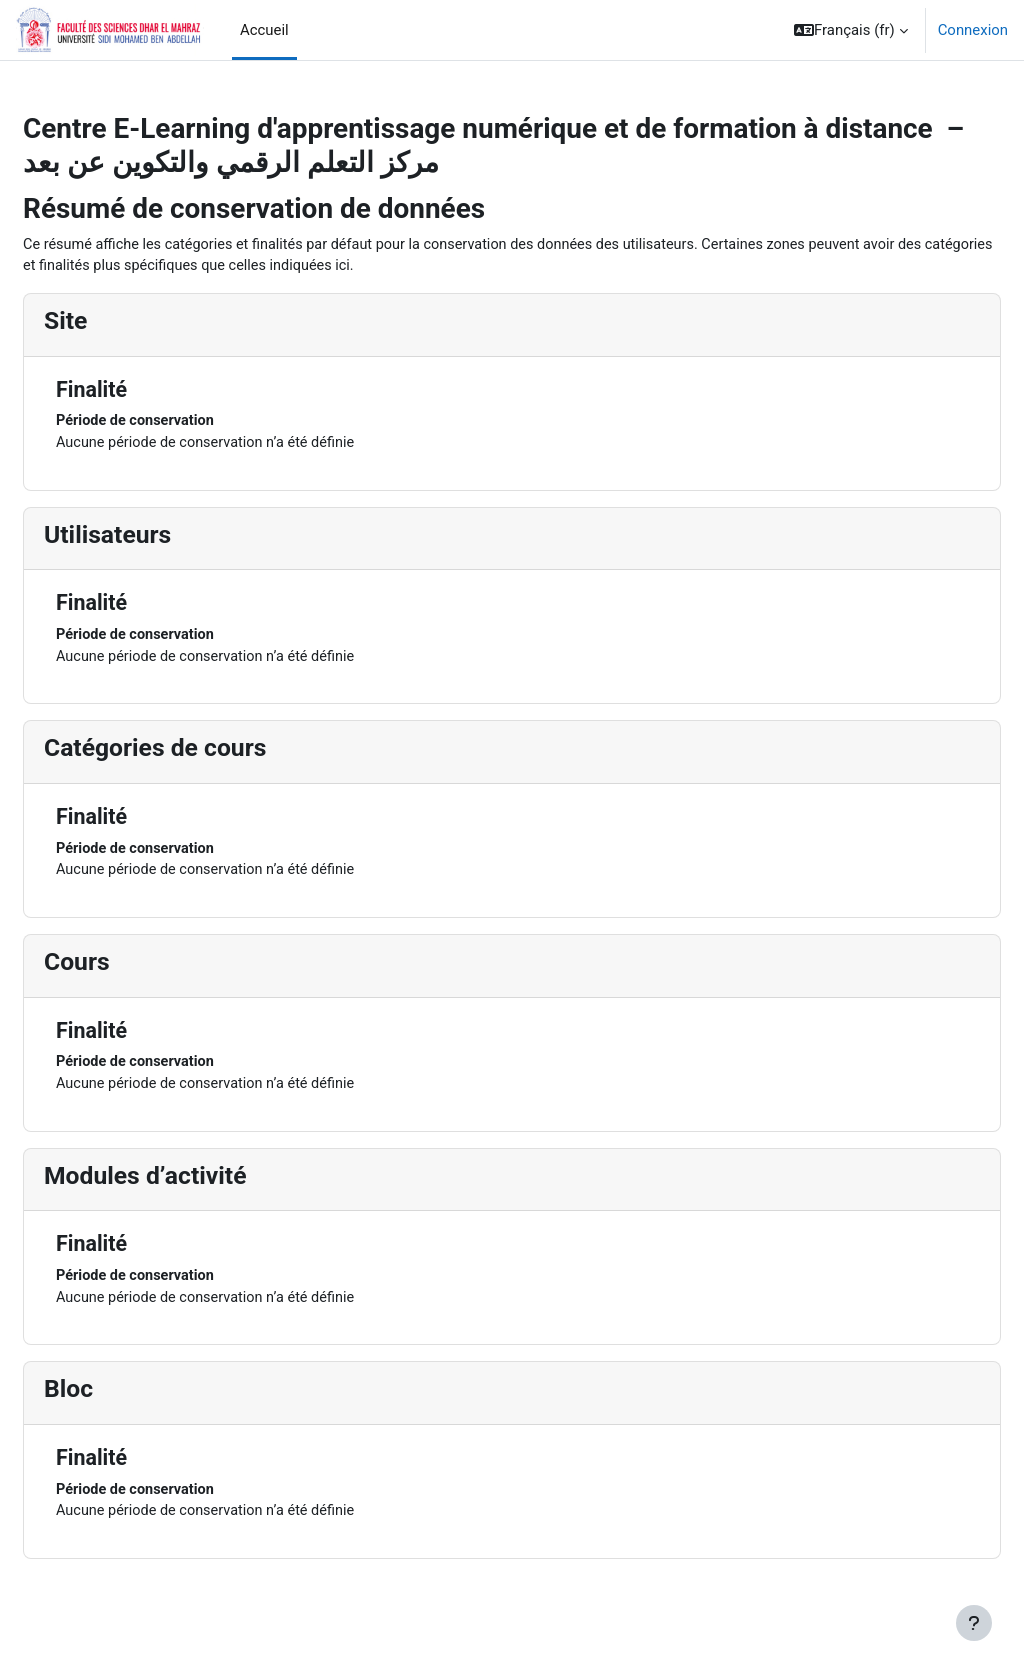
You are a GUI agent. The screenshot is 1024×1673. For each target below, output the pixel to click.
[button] (851, 30)
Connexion (973, 30)
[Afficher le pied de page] (974, 1623)
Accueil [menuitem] (264, 30)
